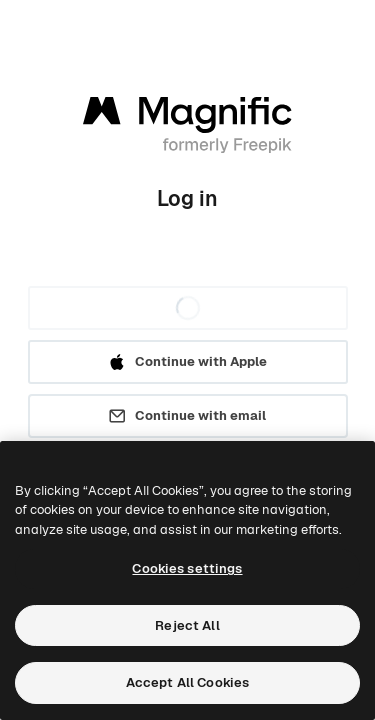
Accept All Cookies (187, 682)
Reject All (187, 625)
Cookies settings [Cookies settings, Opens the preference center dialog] (187, 568)
